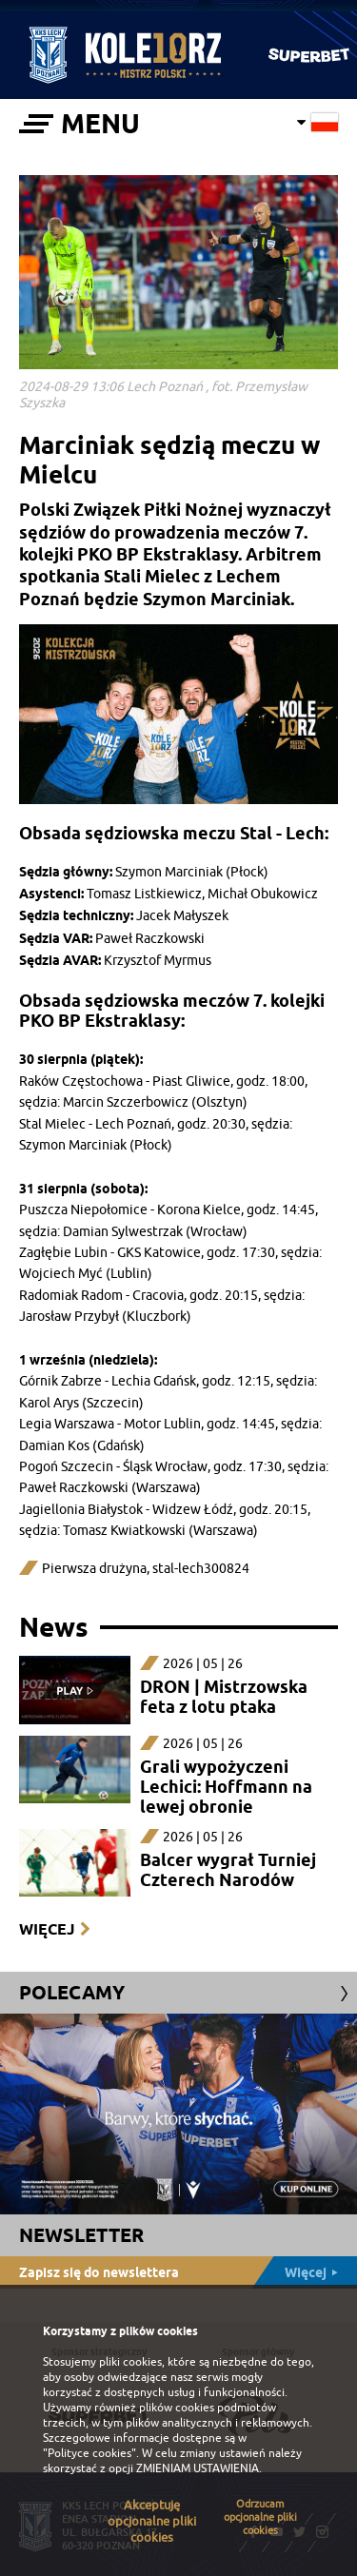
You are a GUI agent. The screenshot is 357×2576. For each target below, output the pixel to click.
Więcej (46, 1929)
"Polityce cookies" (89, 2453)
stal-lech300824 (200, 1569)
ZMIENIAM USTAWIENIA (197, 2468)
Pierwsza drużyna (94, 1569)
